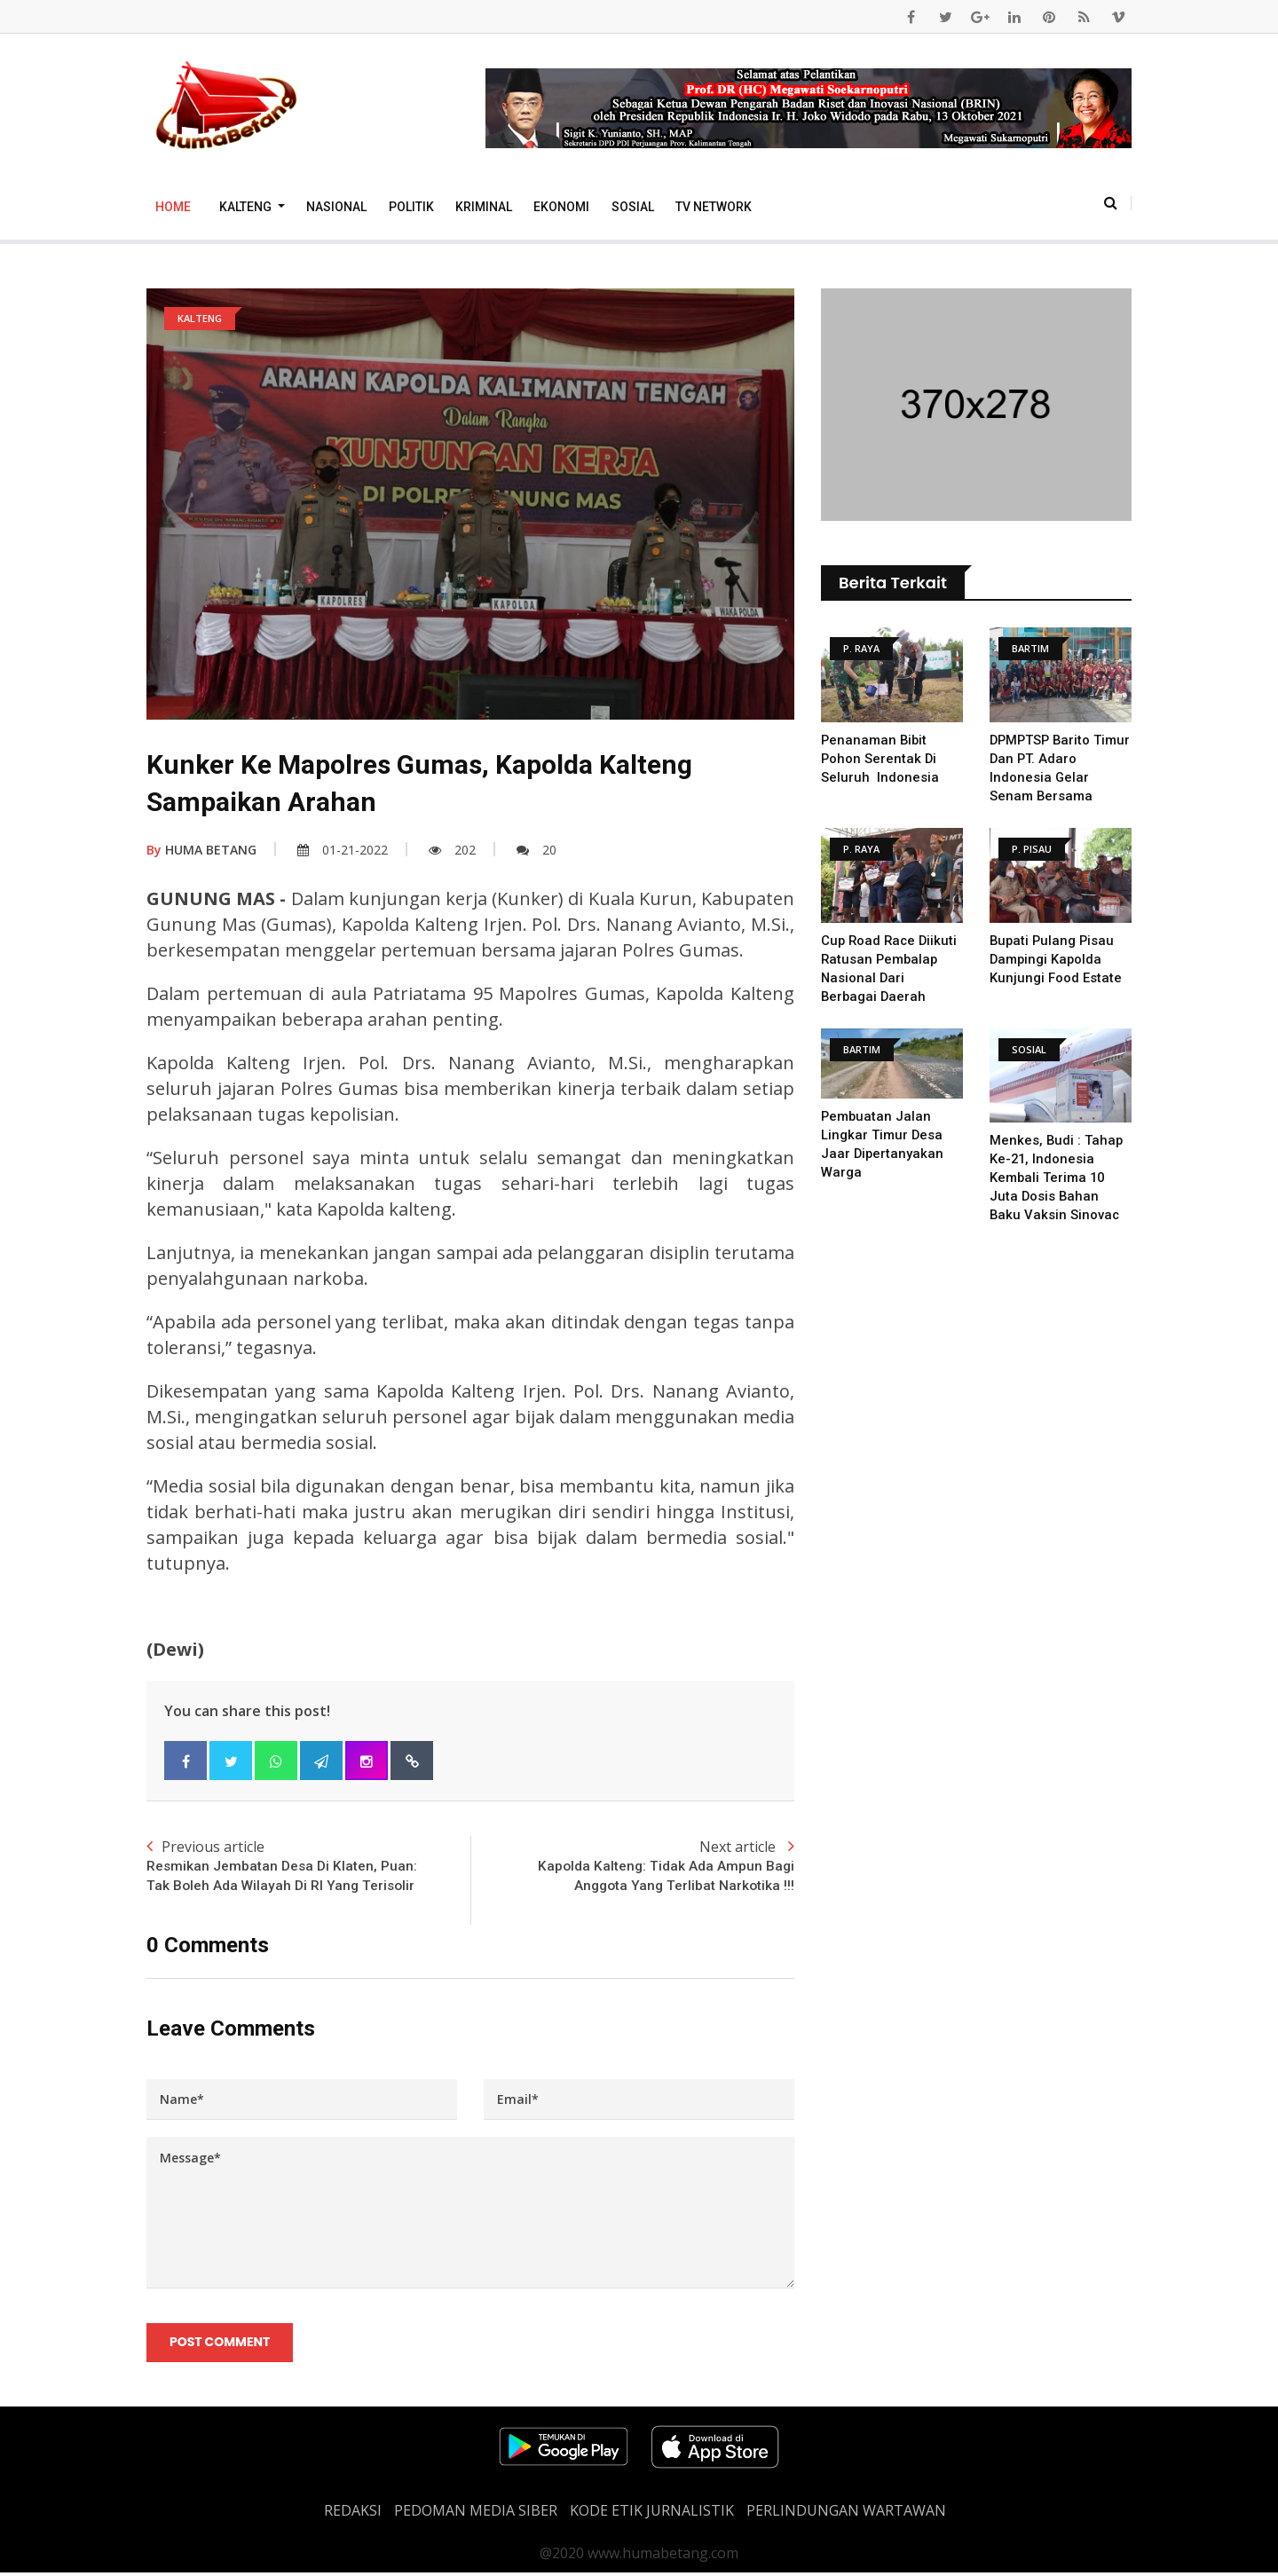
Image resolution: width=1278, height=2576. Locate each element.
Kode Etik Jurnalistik (652, 2514)
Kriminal (483, 207)
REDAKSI (353, 2514)
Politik (411, 207)
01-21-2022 (342, 849)
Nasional (336, 207)
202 (452, 849)
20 (536, 849)
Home (173, 207)
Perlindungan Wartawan (846, 2514)
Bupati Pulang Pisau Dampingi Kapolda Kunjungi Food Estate (1056, 959)
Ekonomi (561, 207)
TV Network (713, 207)
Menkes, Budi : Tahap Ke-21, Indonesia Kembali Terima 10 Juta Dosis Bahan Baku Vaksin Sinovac (1057, 1177)
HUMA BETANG (201, 849)
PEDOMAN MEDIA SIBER (475, 2514)
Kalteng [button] (246, 207)
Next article (632, 1867)
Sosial (632, 207)
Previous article (308, 1867)
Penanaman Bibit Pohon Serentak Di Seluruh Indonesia (880, 758)
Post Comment (220, 2344)
